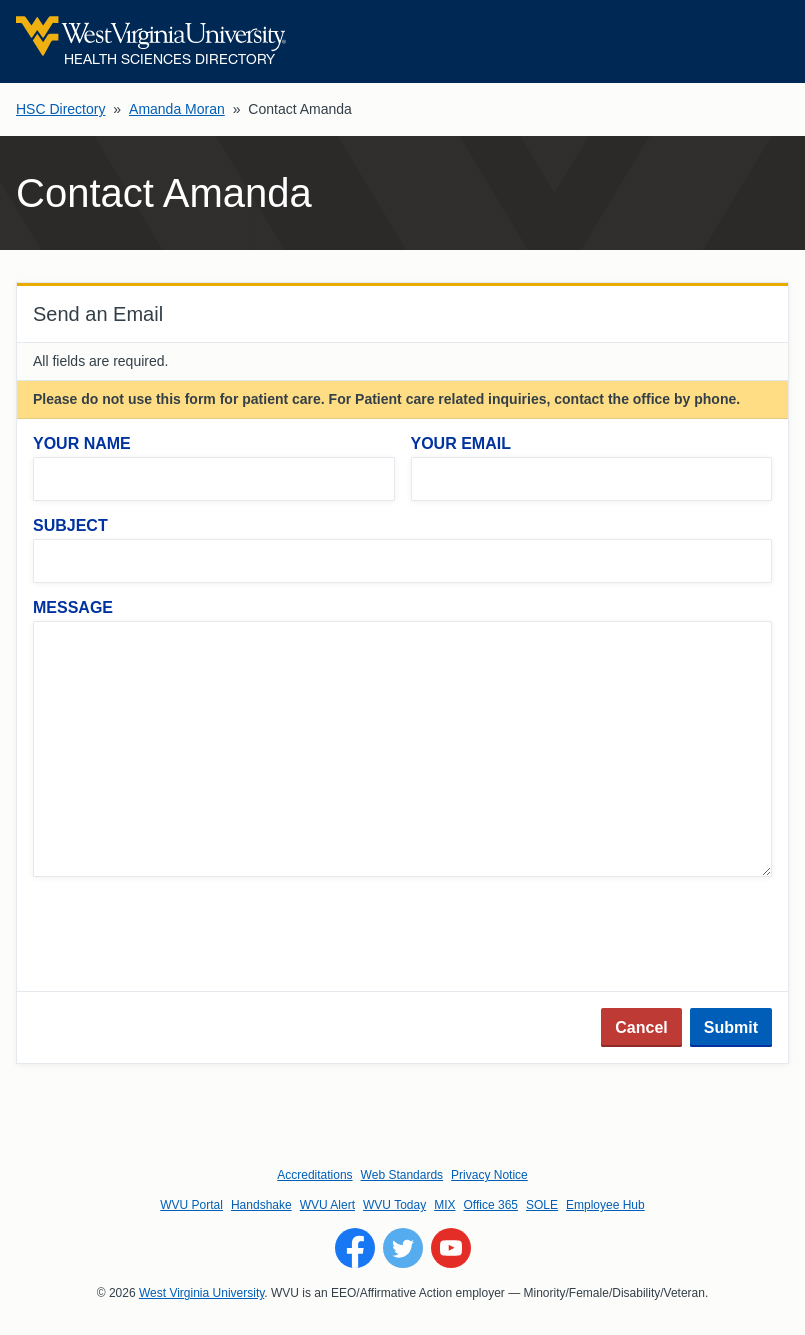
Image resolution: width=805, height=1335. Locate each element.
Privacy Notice (489, 1175)
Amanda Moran (177, 109)
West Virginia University (201, 1293)
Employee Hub (605, 1205)
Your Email (461, 443)
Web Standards (402, 1175)
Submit (731, 1027)
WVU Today (394, 1205)
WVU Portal (191, 1205)
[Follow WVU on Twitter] (403, 1248)
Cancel (641, 1027)
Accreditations (314, 1175)
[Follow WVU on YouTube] (451, 1248)
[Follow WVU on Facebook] (355, 1248)
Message (73, 607)
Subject (70, 525)
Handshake (261, 1205)
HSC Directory (60, 109)
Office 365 (491, 1205)
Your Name (82, 443)
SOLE (542, 1205)
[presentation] (185, 936)
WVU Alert (327, 1205)
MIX (444, 1205)
